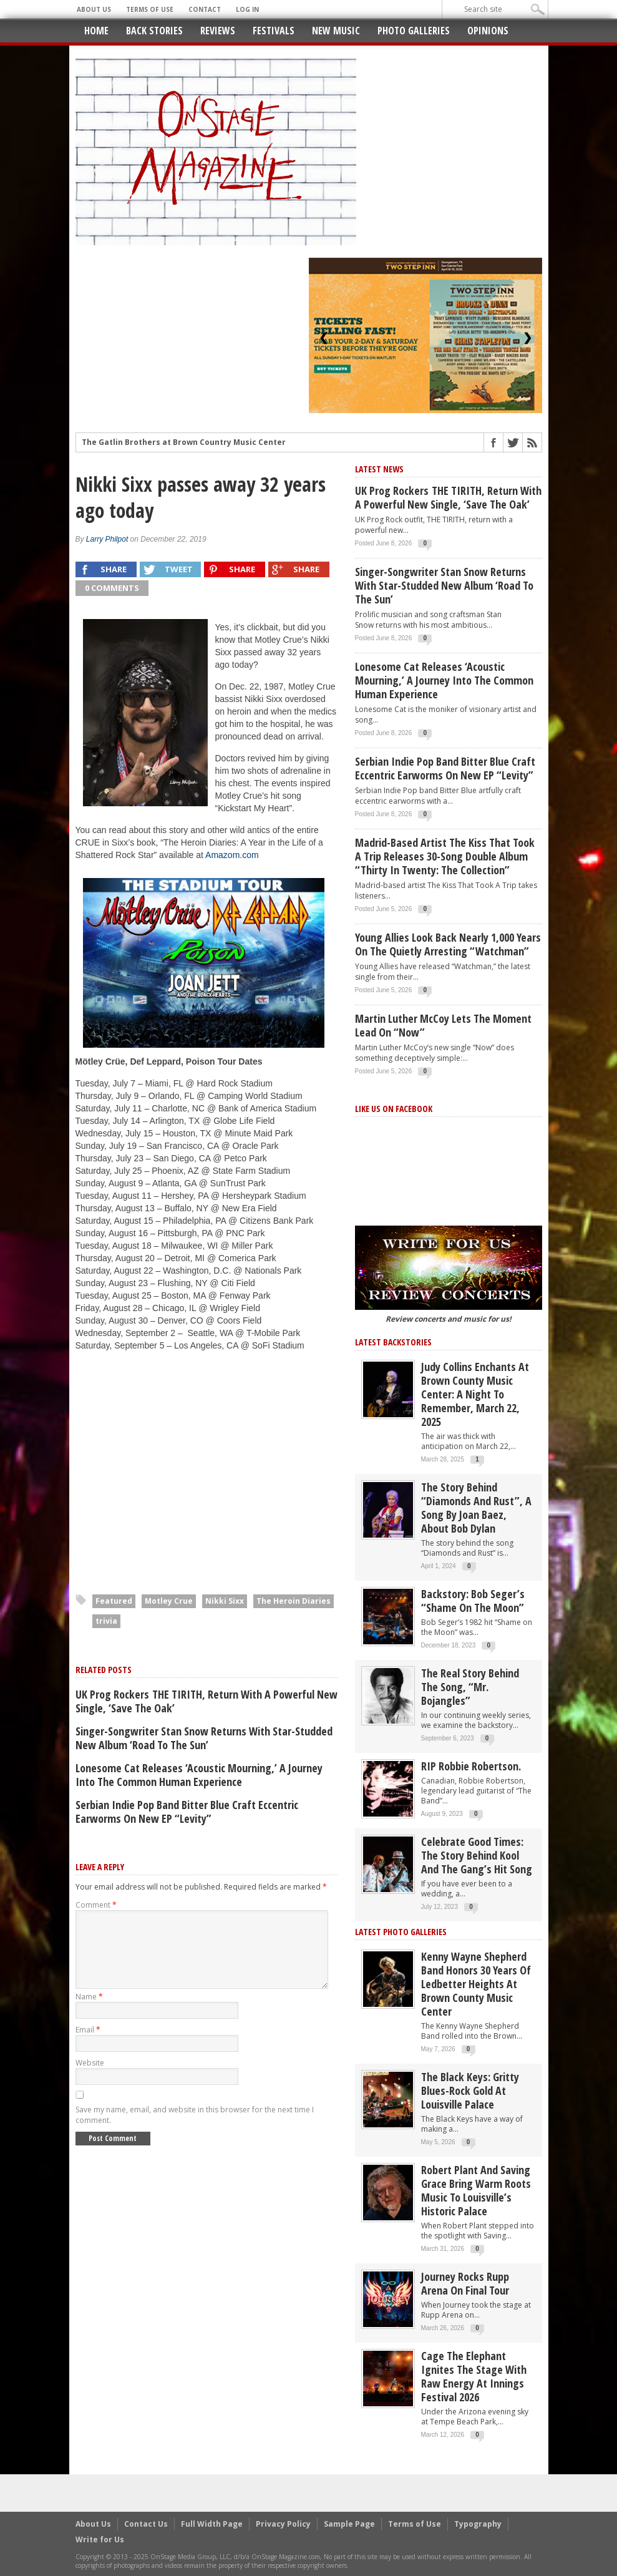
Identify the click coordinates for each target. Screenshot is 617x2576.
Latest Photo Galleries (401, 1932)
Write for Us (99, 2539)
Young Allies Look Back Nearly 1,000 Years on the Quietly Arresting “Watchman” (448, 944)
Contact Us (146, 2524)
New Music (336, 30)
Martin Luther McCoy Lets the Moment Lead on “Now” (443, 1025)
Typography (478, 2524)
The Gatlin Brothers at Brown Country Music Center (184, 444)
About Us (94, 9)
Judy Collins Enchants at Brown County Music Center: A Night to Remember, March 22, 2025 (475, 1394)
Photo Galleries (413, 30)
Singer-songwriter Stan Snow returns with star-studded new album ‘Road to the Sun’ (204, 1738)
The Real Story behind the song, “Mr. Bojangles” (470, 1686)
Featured (113, 1601)
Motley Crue (169, 1601)
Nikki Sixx (224, 1601)
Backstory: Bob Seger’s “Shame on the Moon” (473, 1600)
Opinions (487, 30)
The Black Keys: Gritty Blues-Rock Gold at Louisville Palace (470, 2090)
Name (89, 2011)
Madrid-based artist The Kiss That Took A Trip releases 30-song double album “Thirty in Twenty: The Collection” (445, 856)
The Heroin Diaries (293, 1601)
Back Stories (154, 30)
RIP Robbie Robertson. (471, 1766)
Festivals (273, 30)
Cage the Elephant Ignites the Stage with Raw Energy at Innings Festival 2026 (474, 2376)
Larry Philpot (107, 539)
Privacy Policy (283, 2524)
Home (96, 30)
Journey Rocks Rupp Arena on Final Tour (465, 2283)
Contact (204, 9)
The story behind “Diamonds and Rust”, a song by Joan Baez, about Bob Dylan (476, 1507)
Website (89, 2077)
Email (87, 2044)
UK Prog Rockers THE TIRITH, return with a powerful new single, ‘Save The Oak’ (206, 1701)
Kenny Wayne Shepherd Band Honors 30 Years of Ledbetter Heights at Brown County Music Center (476, 1983)
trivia (106, 1621)
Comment (96, 1905)
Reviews (217, 30)
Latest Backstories (393, 1342)
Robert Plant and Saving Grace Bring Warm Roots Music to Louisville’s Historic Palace (476, 2190)
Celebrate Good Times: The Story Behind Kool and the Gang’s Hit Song (476, 1855)
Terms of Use (149, 9)
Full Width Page (212, 2524)
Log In (247, 9)
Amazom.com (232, 855)
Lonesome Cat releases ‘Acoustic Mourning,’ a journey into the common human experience (199, 1774)
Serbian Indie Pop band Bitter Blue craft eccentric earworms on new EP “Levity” (186, 1811)
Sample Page (349, 2524)
